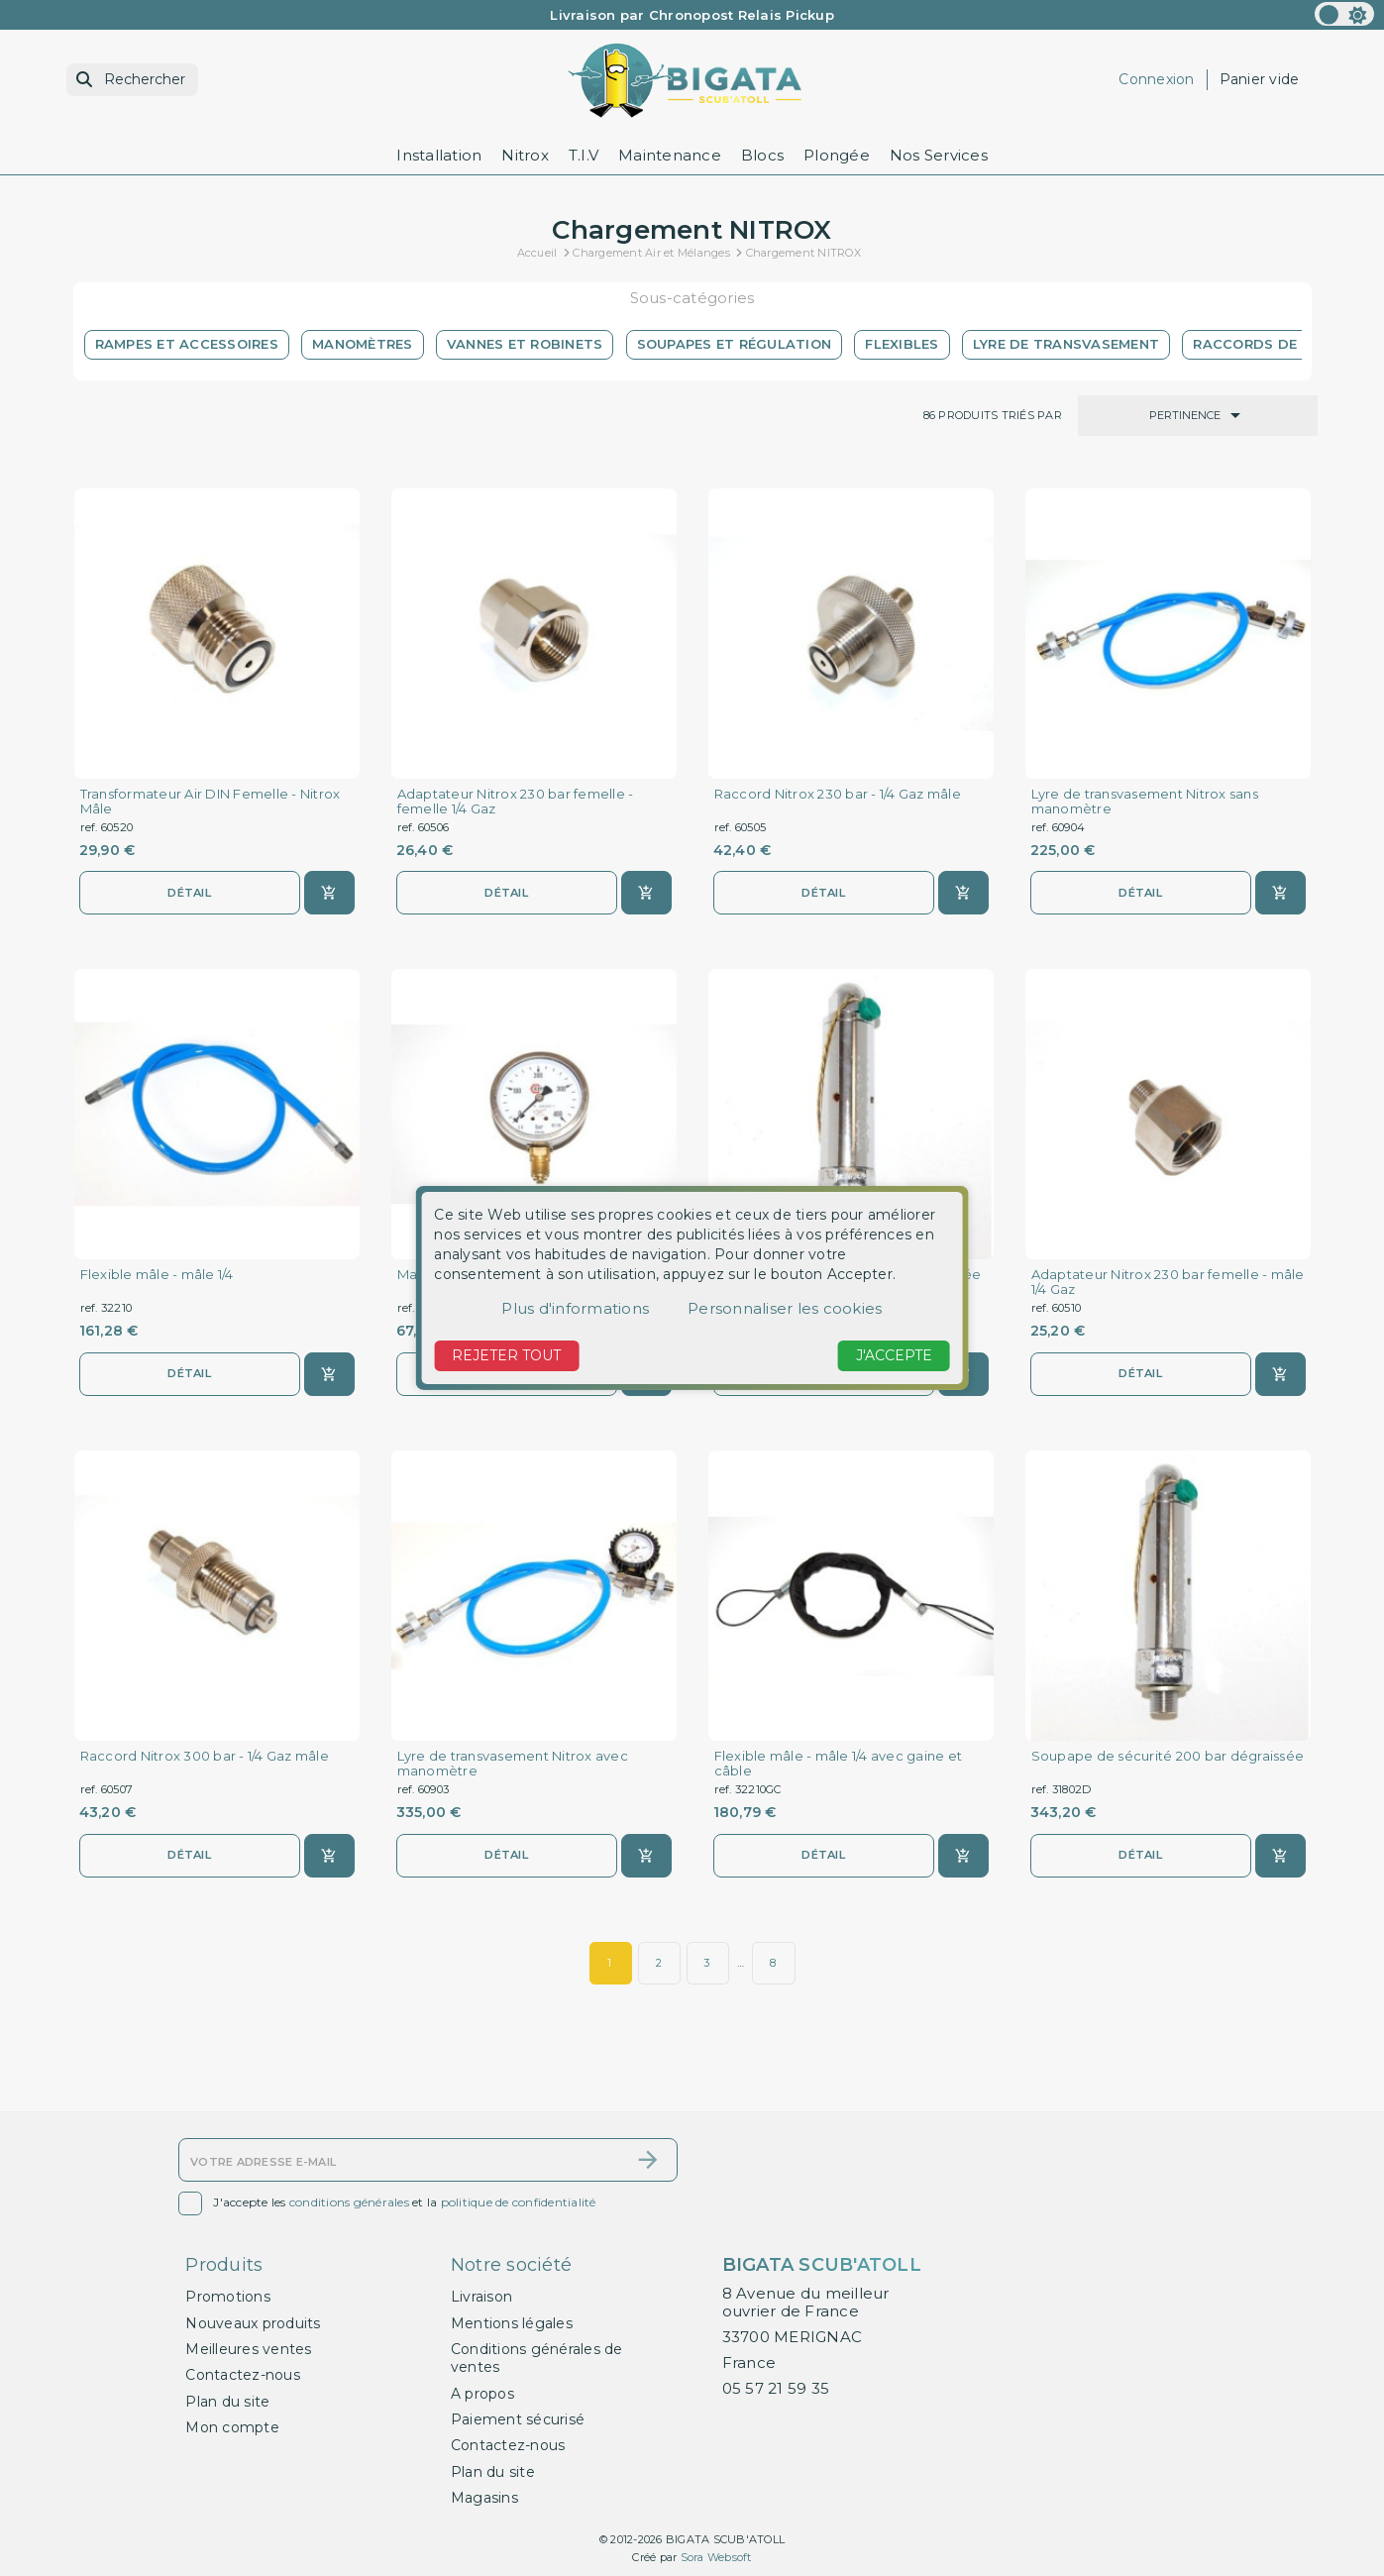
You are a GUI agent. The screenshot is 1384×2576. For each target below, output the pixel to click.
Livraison (481, 2297)
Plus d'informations (575, 1308)
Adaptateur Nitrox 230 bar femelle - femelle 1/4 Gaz (515, 801)
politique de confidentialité (518, 2203)
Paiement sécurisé (518, 2419)
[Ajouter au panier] (329, 892)
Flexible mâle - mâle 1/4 (157, 1274)
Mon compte (232, 2427)
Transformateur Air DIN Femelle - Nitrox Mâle (210, 801)
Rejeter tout (506, 1355)
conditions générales (349, 2203)
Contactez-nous (242, 2375)
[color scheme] (1344, 14)
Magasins (484, 2498)
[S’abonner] (648, 2160)
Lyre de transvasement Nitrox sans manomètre (1144, 801)
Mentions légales (512, 2323)
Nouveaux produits (252, 2323)
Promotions (227, 2297)
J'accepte (894, 1355)
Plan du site (227, 2402)
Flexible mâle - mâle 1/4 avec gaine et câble (838, 1763)
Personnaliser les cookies (785, 1308)
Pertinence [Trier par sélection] (1198, 415)
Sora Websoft (716, 2557)
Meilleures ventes (248, 2349)
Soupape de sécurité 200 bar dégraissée (1168, 1756)
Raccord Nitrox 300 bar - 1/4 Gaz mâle (204, 1756)
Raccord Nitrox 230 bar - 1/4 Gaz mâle (837, 794)
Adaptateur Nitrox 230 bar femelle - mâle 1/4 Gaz (1168, 1282)
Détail (189, 893)
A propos (482, 2394)
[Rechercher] (132, 79)
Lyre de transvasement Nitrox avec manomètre (512, 1763)
